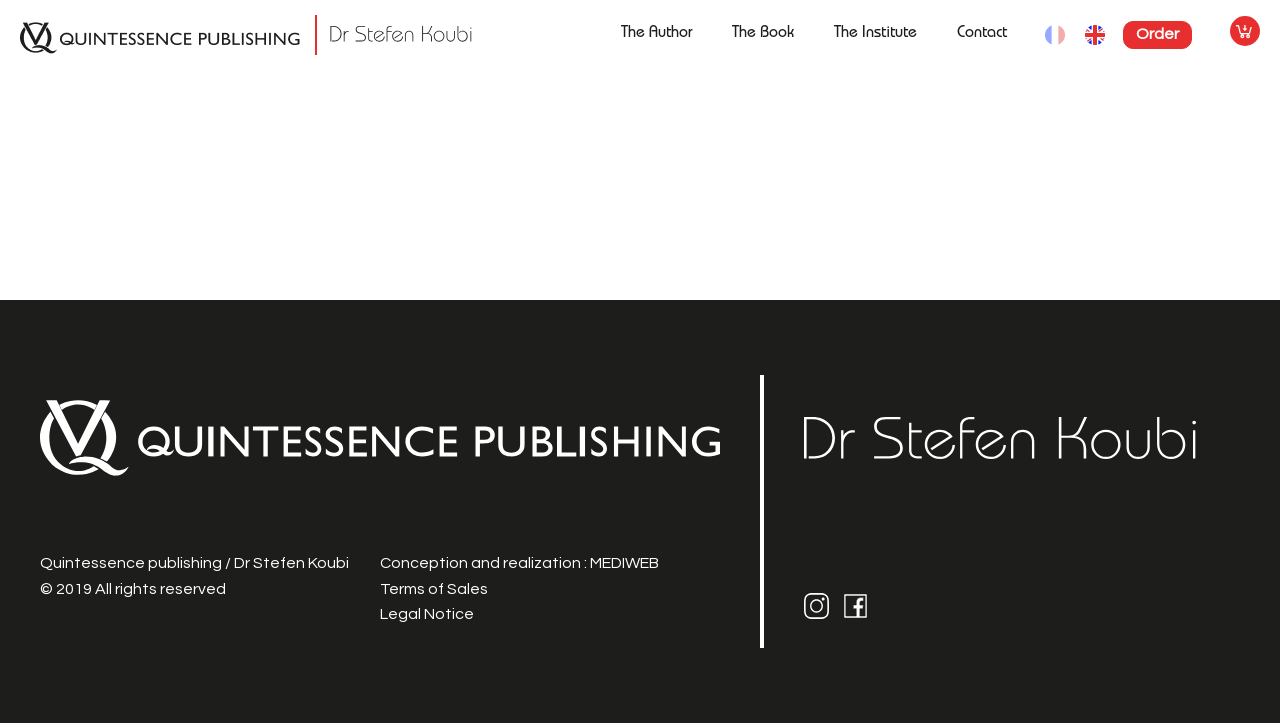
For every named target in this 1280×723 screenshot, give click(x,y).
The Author (656, 34)
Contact (982, 34)
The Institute (875, 34)
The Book (763, 34)
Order (1157, 34)
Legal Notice (427, 614)
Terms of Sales (434, 589)
